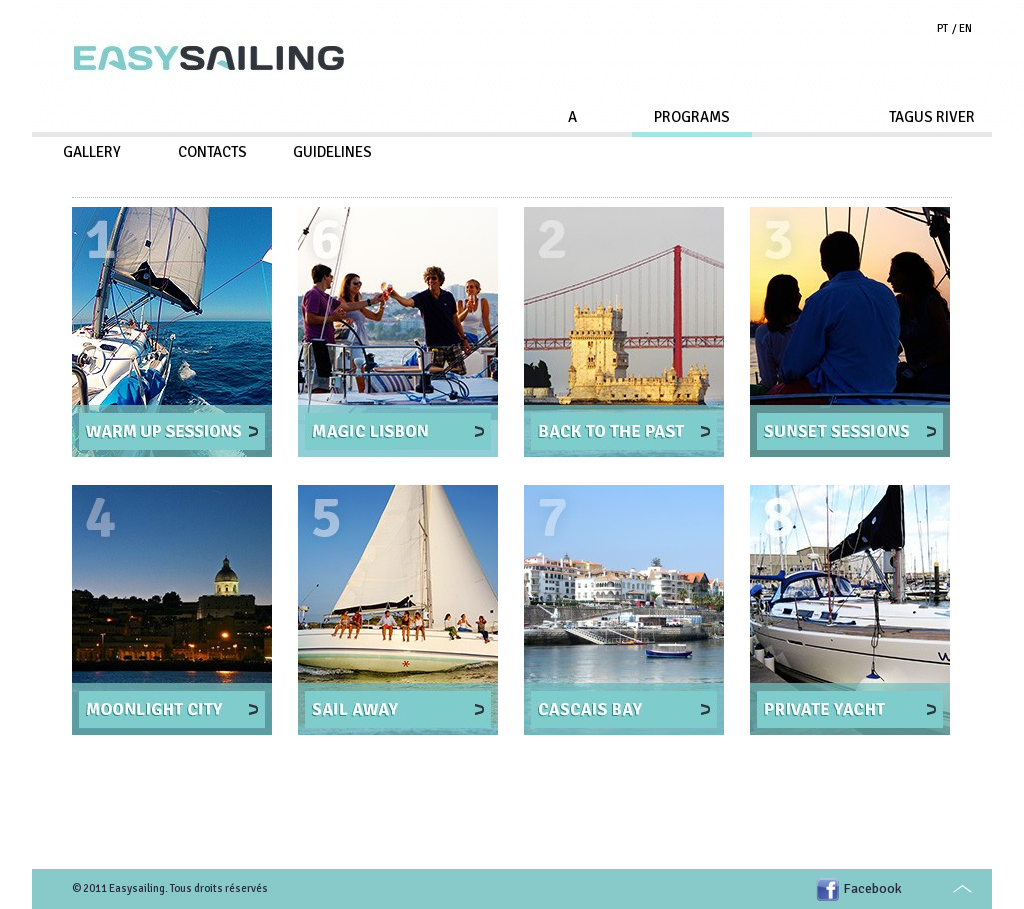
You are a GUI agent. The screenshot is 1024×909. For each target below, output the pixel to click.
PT (942, 28)
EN (965, 28)
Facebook (872, 888)
